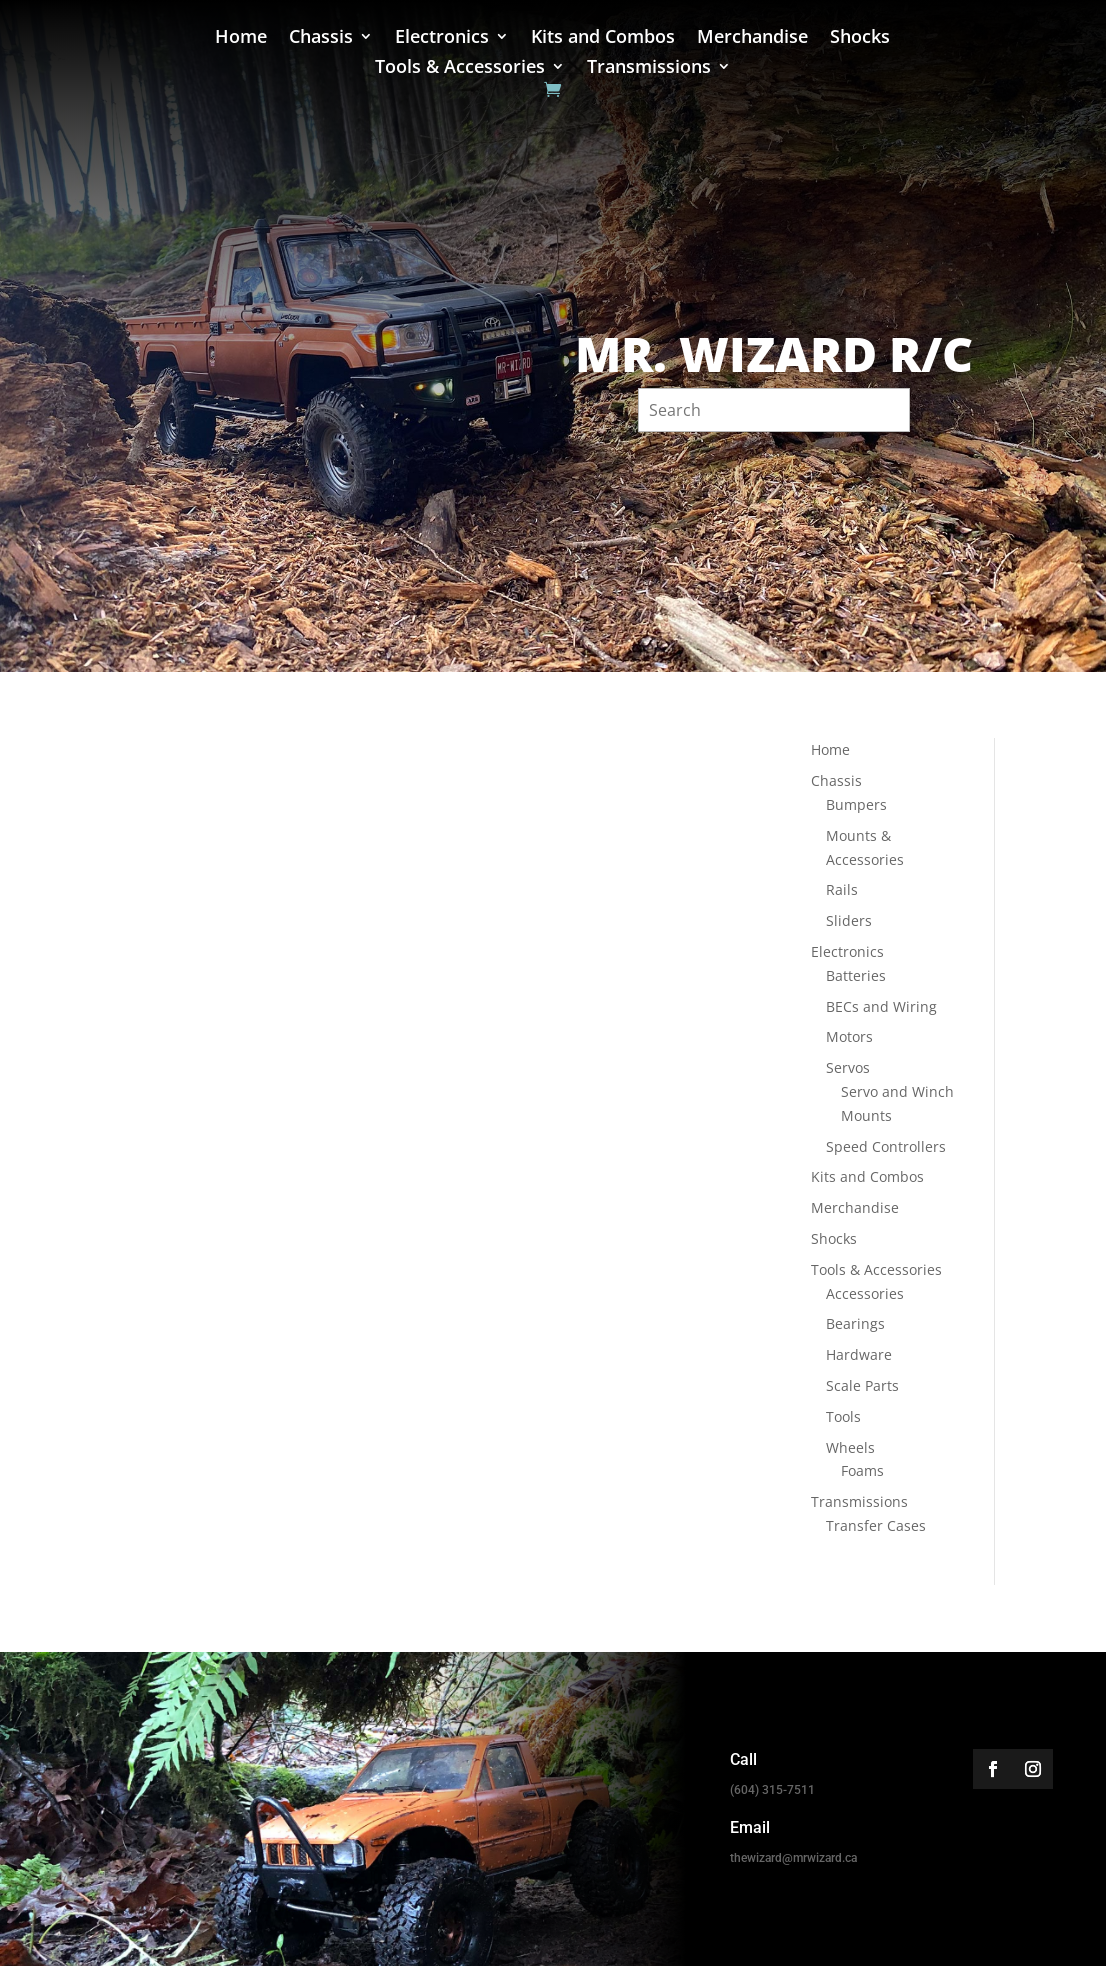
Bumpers (856, 804)
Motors (849, 1036)
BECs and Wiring (881, 1006)
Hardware (859, 1354)
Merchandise (752, 38)
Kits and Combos (603, 38)
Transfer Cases (876, 1525)
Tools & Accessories (460, 68)
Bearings (855, 1323)
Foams (862, 1470)
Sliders (849, 920)
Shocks (860, 38)
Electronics (442, 38)
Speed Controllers (886, 1146)
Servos (848, 1067)
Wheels (850, 1447)
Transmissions (649, 68)
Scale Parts (862, 1385)
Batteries (856, 975)
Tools (843, 1416)
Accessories (865, 1293)
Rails (842, 889)
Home (241, 38)
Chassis (321, 38)
